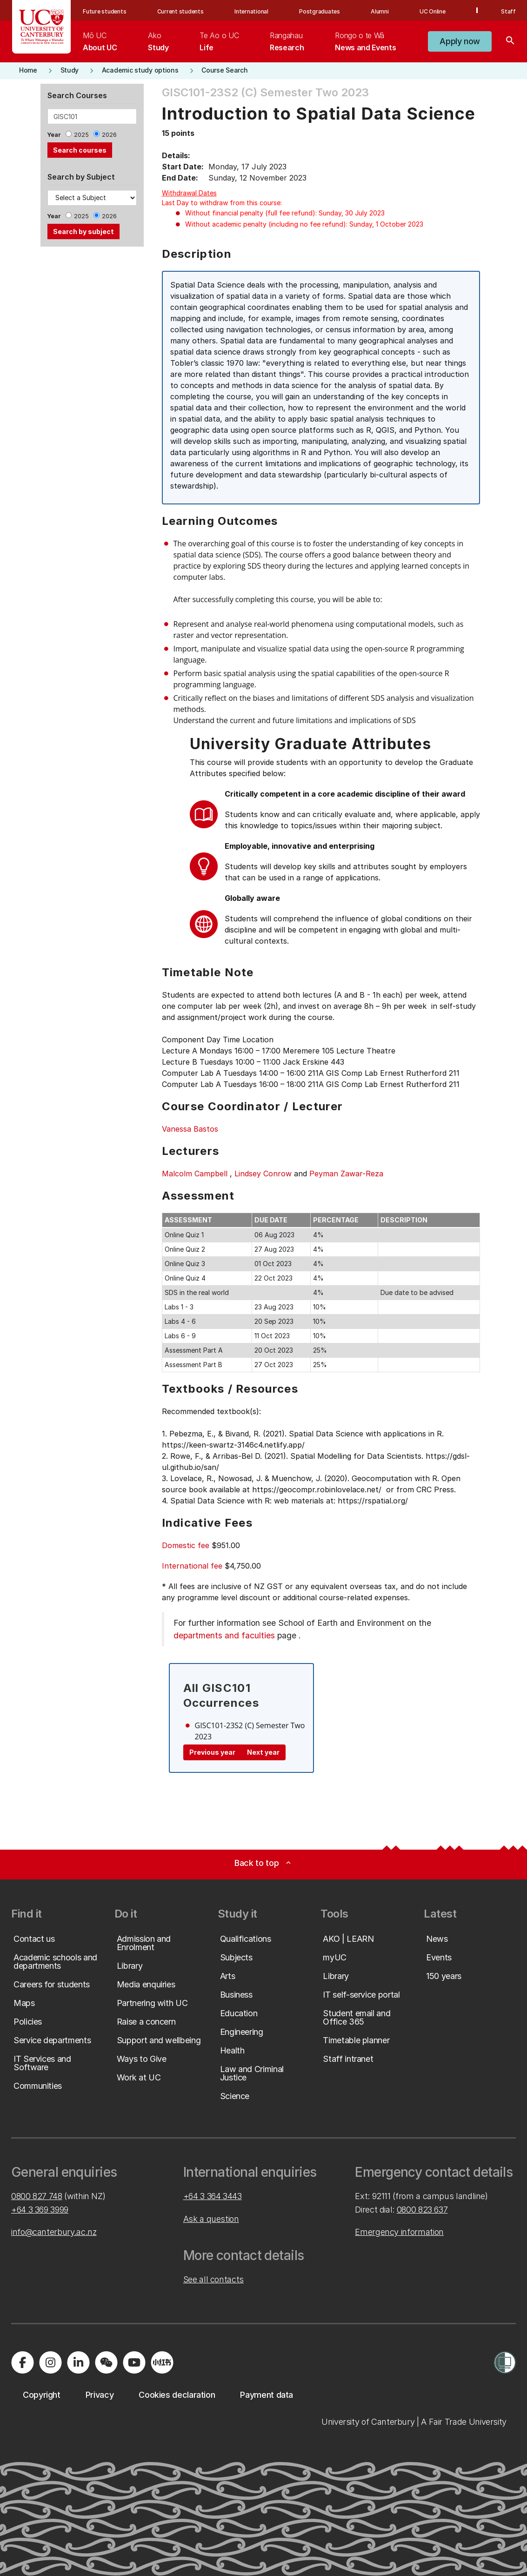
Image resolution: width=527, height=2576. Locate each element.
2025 (81, 134)
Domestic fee (185, 1545)
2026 (109, 134)
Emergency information (399, 2232)
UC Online (433, 11)
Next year (263, 1752)
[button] (460, 41)
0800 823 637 (422, 2209)
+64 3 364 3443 (212, 2196)
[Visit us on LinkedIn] (78, 2362)
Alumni (380, 11)
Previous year (212, 1752)
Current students (180, 11)
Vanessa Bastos (190, 1129)
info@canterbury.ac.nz (53, 2232)
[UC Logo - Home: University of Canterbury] (41, 27)
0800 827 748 (36, 2196)
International (251, 11)
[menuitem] (100, 41)
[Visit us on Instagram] (50, 2362)
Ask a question (211, 2219)
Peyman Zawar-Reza (346, 1173)
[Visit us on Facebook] (22, 2362)
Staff (508, 11)
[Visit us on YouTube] (134, 2362)
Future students (104, 11)
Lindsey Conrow (263, 1173)
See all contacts (213, 2279)
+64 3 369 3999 (39, 2209)
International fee (192, 1565)
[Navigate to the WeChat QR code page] (106, 2362)
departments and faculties (224, 1635)
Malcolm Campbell (194, 1173)
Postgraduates (319, 11)
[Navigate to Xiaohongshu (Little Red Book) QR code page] (162, 2362)
